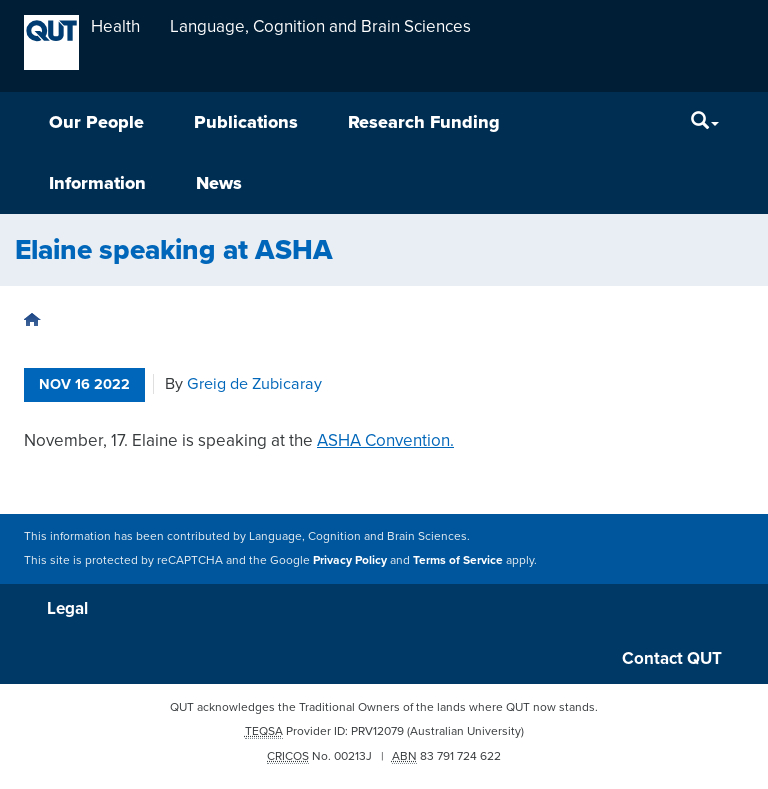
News (219, 183)
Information (97, 183)
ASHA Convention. (385, 440)
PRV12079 (377, 731)
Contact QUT (672, 658)
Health (115, 27)
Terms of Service (458, 560)
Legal (67, 608)
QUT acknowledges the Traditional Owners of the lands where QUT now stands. (384, 707)
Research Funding (424, 122)
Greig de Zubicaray (254, 384)
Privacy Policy (350, 560)
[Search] (705, 122)
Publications (246, 122)
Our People (96, 122)
